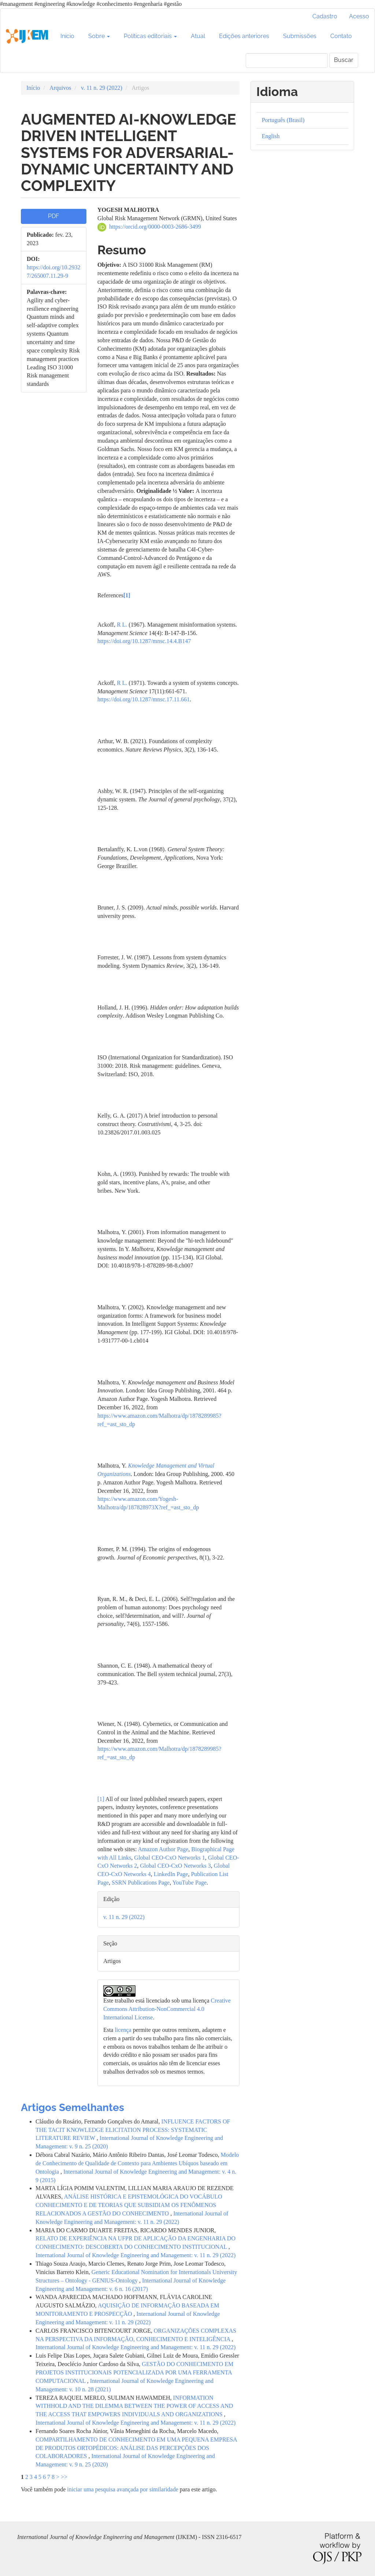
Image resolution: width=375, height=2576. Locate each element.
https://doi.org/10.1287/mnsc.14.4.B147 (144, 641)
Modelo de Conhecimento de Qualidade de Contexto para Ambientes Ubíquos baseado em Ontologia (137, 2163)
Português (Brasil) (283, 120)
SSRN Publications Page (141, 1882)
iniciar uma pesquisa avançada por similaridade (122, 2489)
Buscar (343, 59)
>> (64, 2477)
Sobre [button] (99, 36)
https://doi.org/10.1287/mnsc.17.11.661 (143, 699)
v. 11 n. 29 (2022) (101, 88)
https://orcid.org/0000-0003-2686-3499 (155, 227)
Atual (198, 36)
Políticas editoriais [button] (150, 36)
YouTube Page (189, 1882)
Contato (341, 36)
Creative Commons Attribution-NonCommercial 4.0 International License (167, 2008)
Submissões (299, 36)
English (271, 136)
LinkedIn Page (171, 1874)
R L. (123, 624)
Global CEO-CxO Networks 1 (169, 1858)
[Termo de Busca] (287, 60)
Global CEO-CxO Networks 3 (175, 1866)
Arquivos (60, 88)
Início (67, 36)
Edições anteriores (244, 36)
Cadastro (324, 16)
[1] (100, 1799)
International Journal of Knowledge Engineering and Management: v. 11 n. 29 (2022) (135, 2255)
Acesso (359, 16)
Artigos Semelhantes (72, 2107)
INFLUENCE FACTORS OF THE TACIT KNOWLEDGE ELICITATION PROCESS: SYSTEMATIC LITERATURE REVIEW (133, 2129)
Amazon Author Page (163, 1849)
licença (123, 2030)
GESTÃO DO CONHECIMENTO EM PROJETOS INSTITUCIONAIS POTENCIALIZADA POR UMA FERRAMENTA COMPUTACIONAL (134, 2372)
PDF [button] (53, 216)
